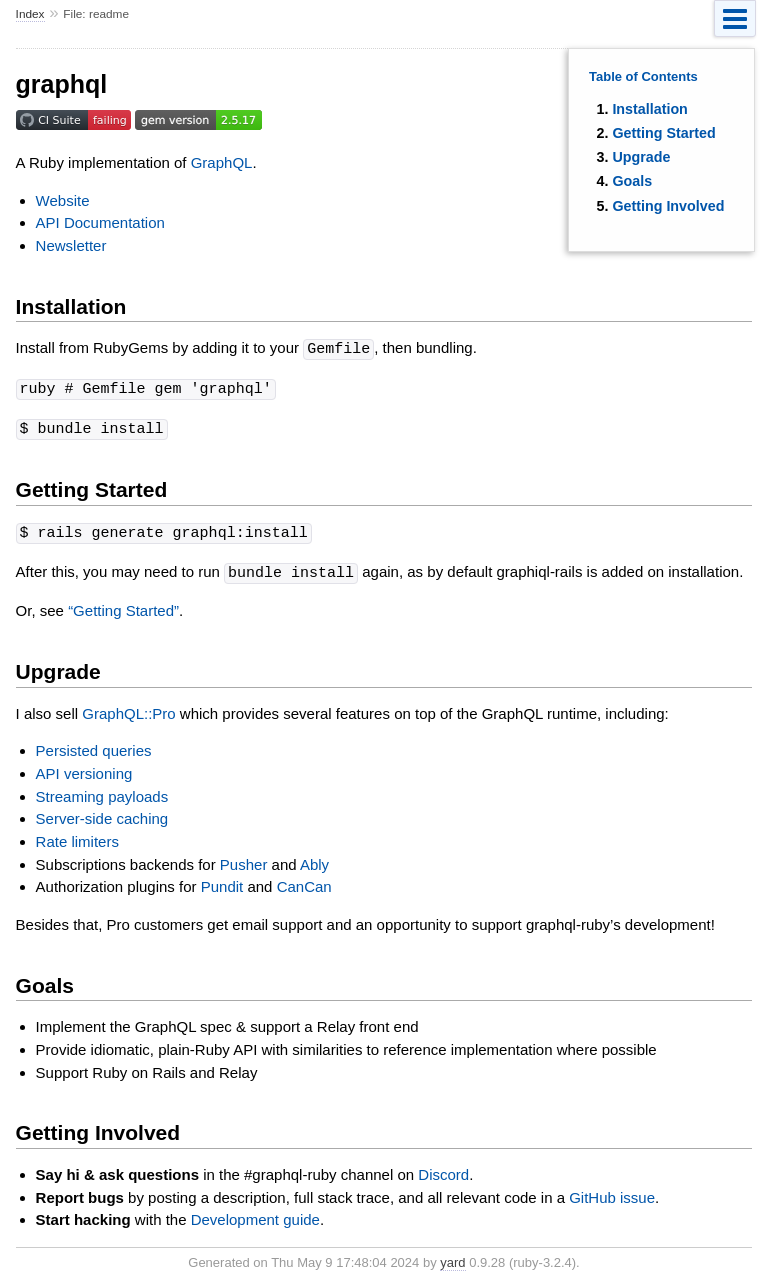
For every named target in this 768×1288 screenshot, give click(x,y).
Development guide (255, 1214)
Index (30, 14)
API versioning (84, 768)
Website (63, 200)
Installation (649, 109)
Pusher (244, 859)
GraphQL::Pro (128, 708)
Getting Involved (668, 206)
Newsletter (71, 245)
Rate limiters (77, 836)
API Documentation (100, 222)
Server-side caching (102, 813)
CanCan (304, 881)
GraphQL (222, 162)
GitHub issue (612, 1192)
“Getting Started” (123, 605)
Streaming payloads (102, 791)
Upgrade (641, 157)
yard (452, 1257)
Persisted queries (94, 745)
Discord (443, 1169)
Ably (314, 859)
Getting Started (663, 133)
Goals (632, 181)
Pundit (222, 881)
